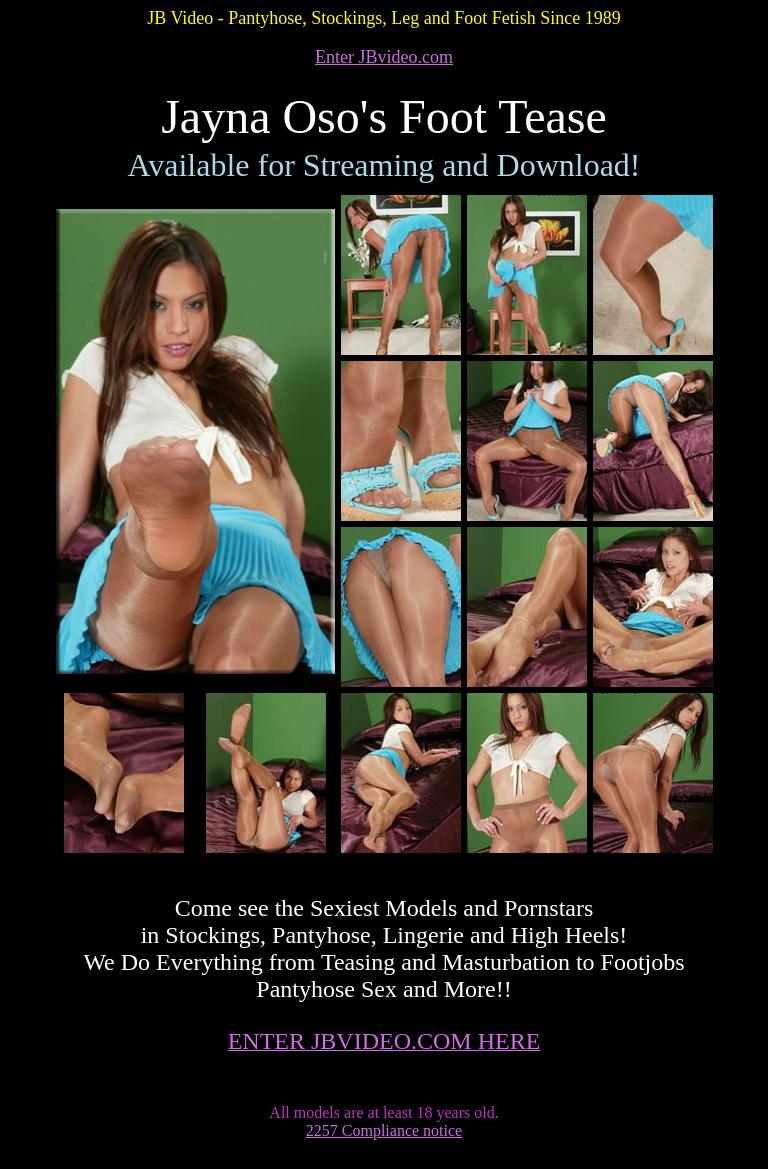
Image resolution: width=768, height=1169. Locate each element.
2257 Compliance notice (384, 1130)
